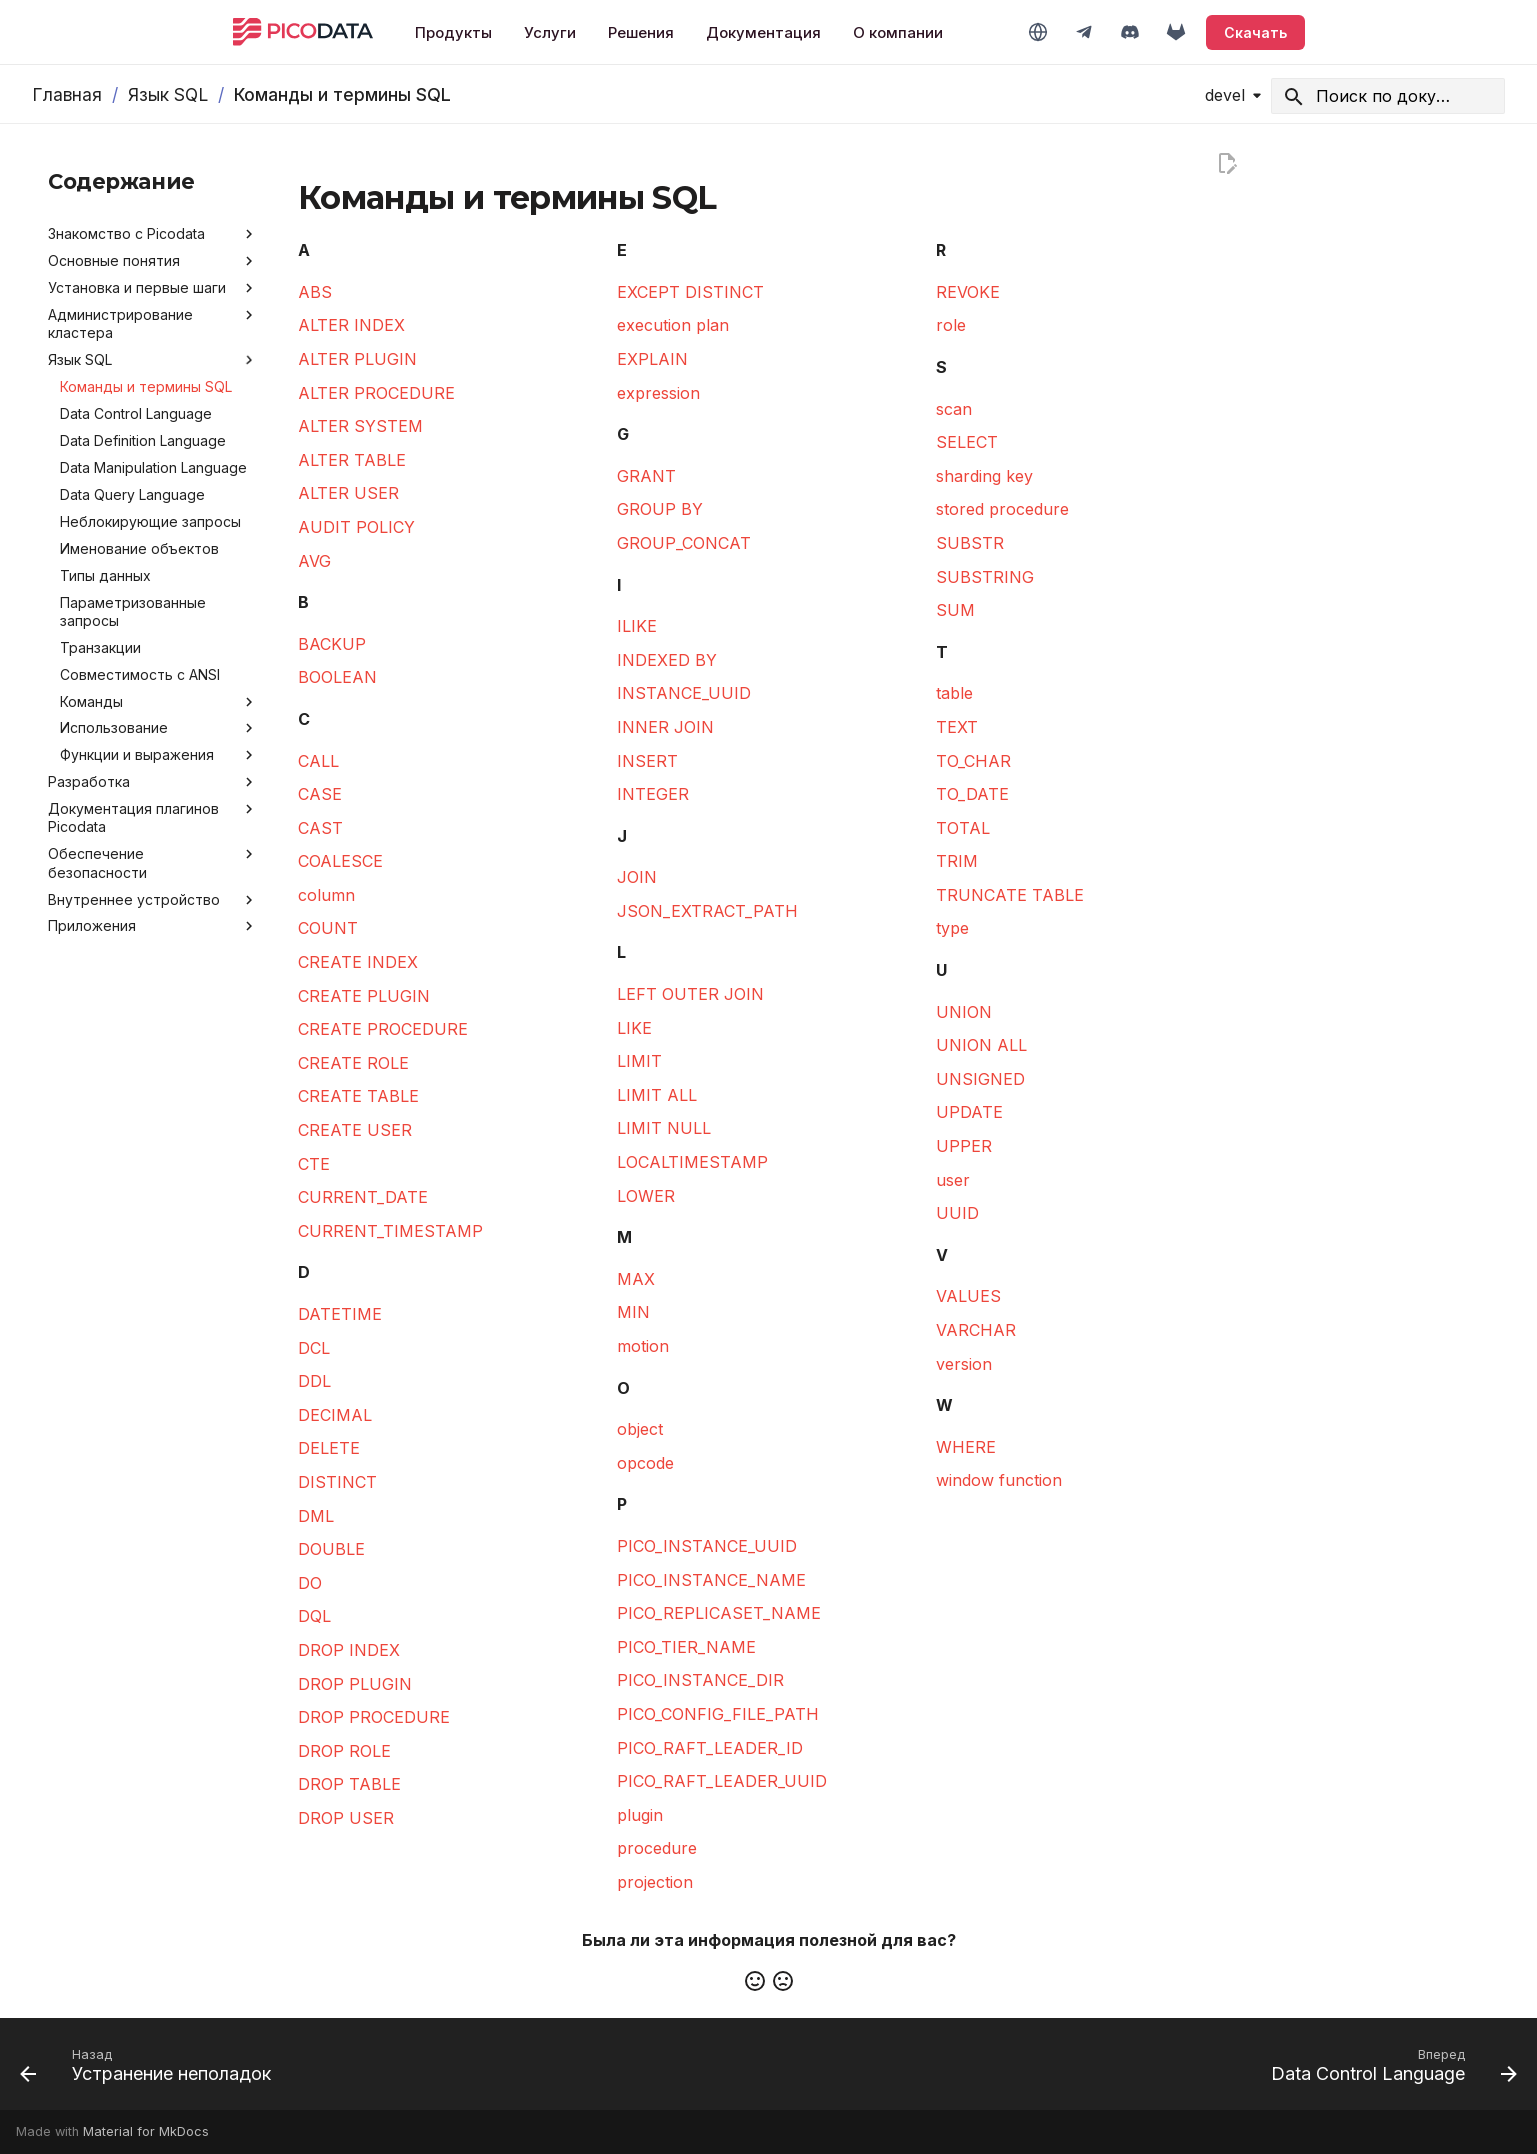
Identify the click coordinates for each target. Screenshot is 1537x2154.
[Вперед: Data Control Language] (1387, 2070)
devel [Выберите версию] (1225, 95)
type (952, 928)
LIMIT (639, 1061)
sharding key (984, 476)
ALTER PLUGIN (357, 359)
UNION (964, 1012)
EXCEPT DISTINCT (690, 292)
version (964, 1364)
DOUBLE (331, 1549)
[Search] (1388, 96)
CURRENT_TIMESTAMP (390, 1231)
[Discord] (1130, 32)
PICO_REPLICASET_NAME (719, 1613)
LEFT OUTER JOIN (690, 994)
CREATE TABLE (358, 1096)
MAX (636, 1279)
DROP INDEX (349, 1650)
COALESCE (340, 861)
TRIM (957, 861)
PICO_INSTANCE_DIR (700, 1680)
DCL (314, 1348)
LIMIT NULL (664, 1128)
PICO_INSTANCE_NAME (711, 1580)
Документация (763, 32)
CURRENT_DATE (363, 1197)
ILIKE (637, 626)
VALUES (968, 1296)
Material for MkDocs (146, 2131)
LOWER (646, 1196)
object (640, 1429)
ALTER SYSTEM (360, 426)
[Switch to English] (1038, 32)
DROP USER (346, 1818)
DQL (314, 1616)
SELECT (967, 442)
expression (658, 393)
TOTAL (963, 828)
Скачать (1255, 32)
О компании (898, 32)
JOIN (637, 877)
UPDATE (969, 1112)
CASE (320, 794)
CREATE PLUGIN (364, 996)
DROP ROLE (344, 1751)
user (953, 1180)
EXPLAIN (652, 359)
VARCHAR (976, 1330)
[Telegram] (1084, 32)
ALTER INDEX (351, 325)
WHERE (966, 1447)
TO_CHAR (973, 761)
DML (316, 1516)
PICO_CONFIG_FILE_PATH (718, 1714)
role (951, 325)
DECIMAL (335, 1415)
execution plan (673, 325)
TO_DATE (972, 794)
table (954, 693)
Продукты (453, 32)
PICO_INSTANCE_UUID (707, 1546)
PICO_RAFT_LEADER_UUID (722, 1781)
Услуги (550, 32)
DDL (314, 1381)
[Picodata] (303, 32)
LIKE (634, 1028)
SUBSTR (970, 543)
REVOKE (968, 292)
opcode (645, 1463)
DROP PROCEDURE (374, 1717)
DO (310, 1583)
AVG (314, 561)
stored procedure (1002, 509)
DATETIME (340, 1314)
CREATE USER (355, 1130)
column (326, 895)
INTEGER (653, 794)
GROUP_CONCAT (684, 543)
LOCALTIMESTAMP (692, 1162)
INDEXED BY (667, 660)
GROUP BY (660, 509)
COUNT (328, 928)
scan (954, 409)
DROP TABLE (349, 1784)
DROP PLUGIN (355, 1684)
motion (643, 1346)
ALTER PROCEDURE (376, 393)
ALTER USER (348, 493)
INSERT (647, 761)
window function (999, 1480)
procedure (657, 1848)
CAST (320, 828)
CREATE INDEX (358, 962)
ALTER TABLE (352, 460)
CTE (314, 1164)
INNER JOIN (665, 727)
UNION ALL (981, 1045)
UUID (957, 1213)
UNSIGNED (980, 1079)
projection (655, 1882)
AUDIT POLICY (356, 527)
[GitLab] (1176, 32)
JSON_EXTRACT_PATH (707, 911)
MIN (633, 1312)
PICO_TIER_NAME (686, 1647)
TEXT (957, 727)
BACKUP (332, 644)
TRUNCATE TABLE (1010, 895)
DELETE (329, 1448)
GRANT (646, 476)
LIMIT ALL (657, 1095)
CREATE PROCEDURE (383, 1029)
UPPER (964, 1146)
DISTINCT (337, 1482)
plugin (640, 1815)
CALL (318, 761)
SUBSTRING (985, 577)
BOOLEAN (337, 677)
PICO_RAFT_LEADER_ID (710, 1748)
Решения (641, 32)
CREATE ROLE (353, 1063)
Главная (67, 94)
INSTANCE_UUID (684, 693)
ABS (315, 292)
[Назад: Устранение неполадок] (152, 2070)
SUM (955, 610)
